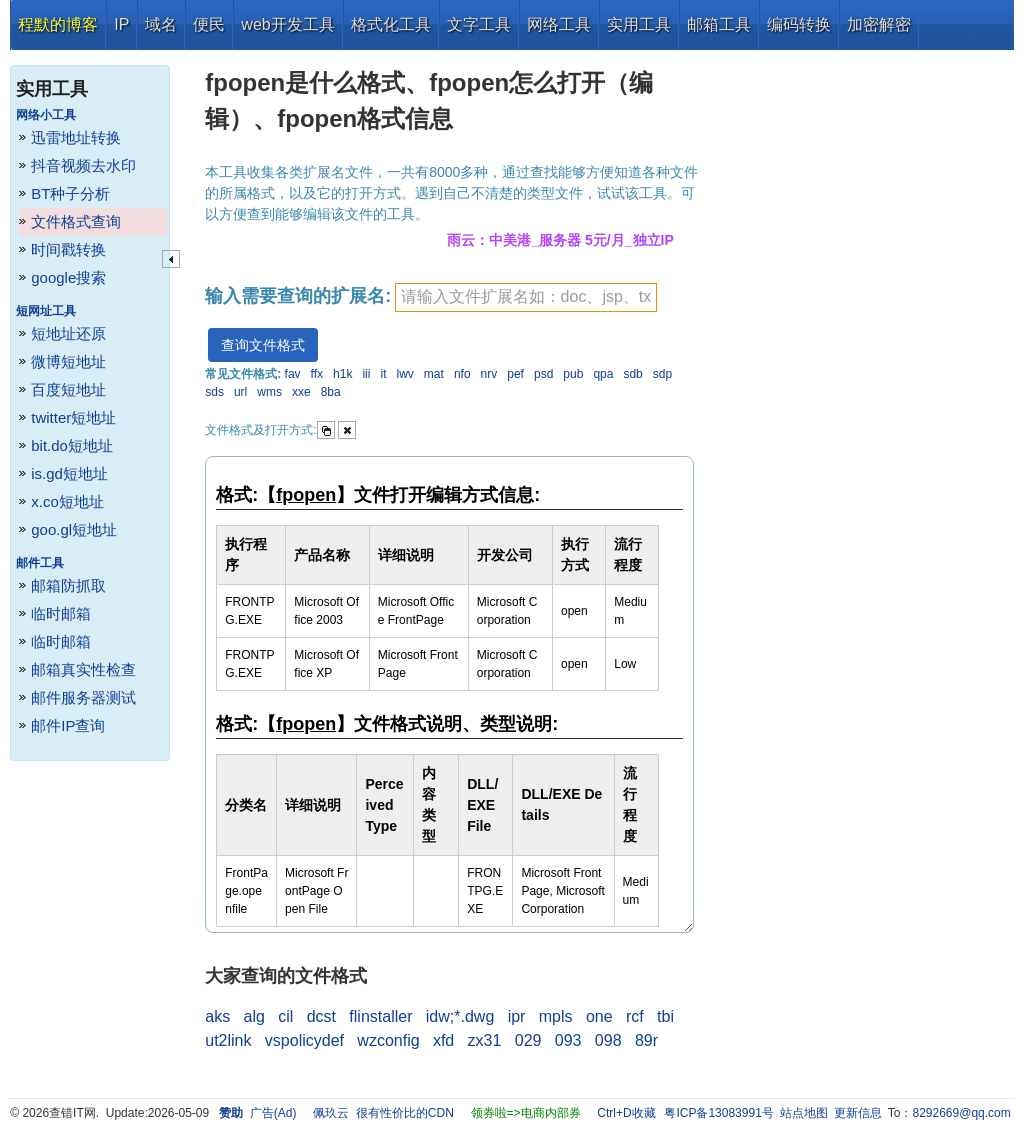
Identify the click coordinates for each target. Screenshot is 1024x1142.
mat (434, 374)
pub (573, 374)
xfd (443, 1040)
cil (285, 1016)
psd (543, 374)
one (599, 1016)
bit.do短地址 (72, 445)
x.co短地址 (67, 501)
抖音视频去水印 (83, 165)
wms (269, 392)
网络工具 (559, 24)
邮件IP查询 (68, 725)
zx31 (485, 1040)
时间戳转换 (68, 249)
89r (646, 1040)
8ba (331, 392)
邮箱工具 (719, 24)
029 (528, 1040)
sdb (632, 374)
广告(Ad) (273, 1113)
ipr (517, 1016)
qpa (603, 374)
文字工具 (479, 24)
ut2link (228, 1040)
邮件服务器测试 (83, 697)
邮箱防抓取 (68, 585)
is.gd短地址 (69, 473)
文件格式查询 (76, 221)
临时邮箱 (61, 613)
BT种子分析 (70, 193)
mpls (556, 1016)
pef (515, 374)
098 (608, 1040)
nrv (489, 374)
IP (121, 24)
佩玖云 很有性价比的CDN (383, 1113)
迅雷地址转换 (76, 137)
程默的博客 (58, 24)
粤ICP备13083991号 (718, 1113)
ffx (317, 374)
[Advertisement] (859, 350)
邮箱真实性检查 (83, 669)
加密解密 (879, 24)
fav (293, 374)
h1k (342, 374)
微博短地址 (68, 361)
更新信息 (858, 1113)
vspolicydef (304, 1040)
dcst (321, 1016)
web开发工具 (287, 24)
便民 (209, 24)
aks (217, 1016)
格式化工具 (391, 24)
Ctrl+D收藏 (626, 1113)
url (240, 392)
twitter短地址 (73, 417)
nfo (462, 374)
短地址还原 (68, 333)
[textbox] (526, 297)
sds (214, 392)
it (383, 374)
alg (253, 1016)
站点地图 (804, 1113)
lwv (404, 374)
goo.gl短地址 (74, 529)
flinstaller (380, 1016)
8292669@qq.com (962, 1113)
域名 (161, 24)
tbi (665, 1016)
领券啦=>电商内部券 (526, 1113)
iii (366, 374)
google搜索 (68, 277)
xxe (301, 392)
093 (568, 1040)
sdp (662, 374)
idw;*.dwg (460, 1016)
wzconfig (388, 1040)
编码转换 (799, 24)
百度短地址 (68, 389)
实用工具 (639, 24)
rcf (635, 1016)
